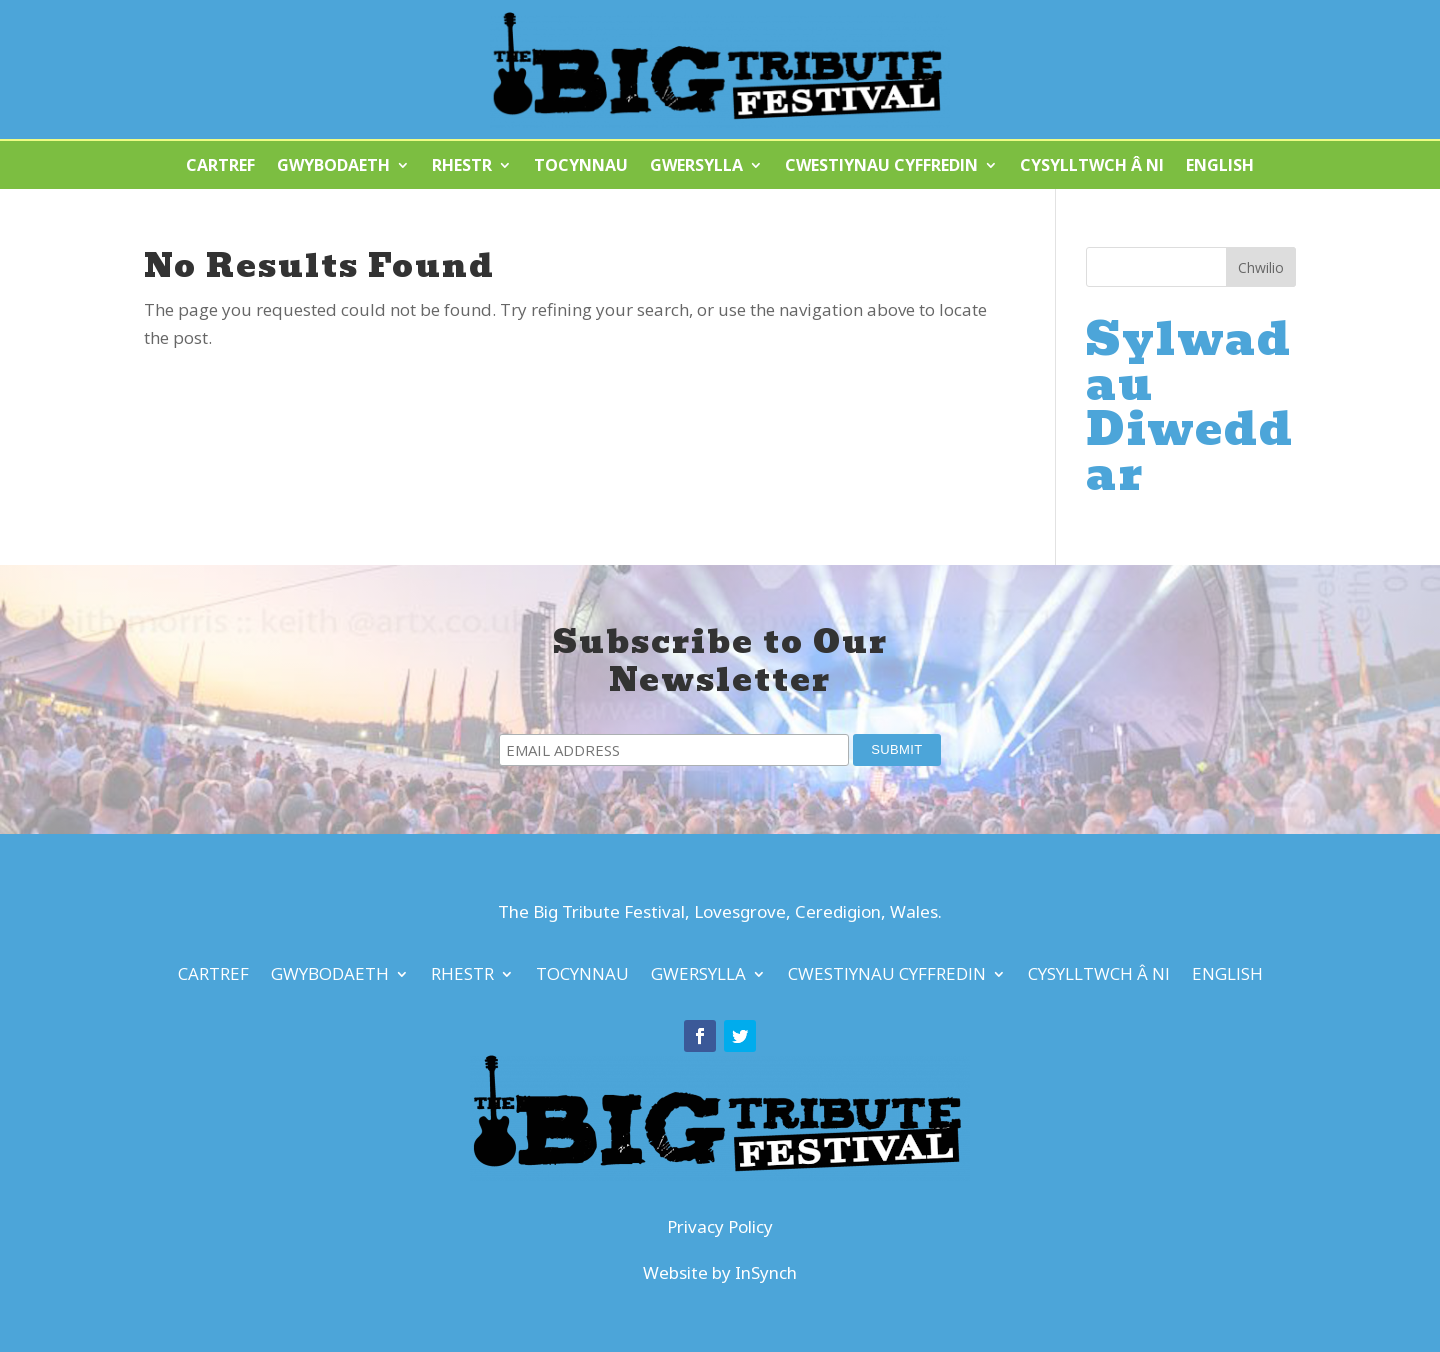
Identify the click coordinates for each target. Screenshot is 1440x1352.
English (1220, 167)
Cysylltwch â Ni (1092, 167)
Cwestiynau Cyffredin (881, 167)
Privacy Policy (720, 1226)
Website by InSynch (720, 1272)
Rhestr (462, 167)
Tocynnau (581, 167)
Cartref (220, 167)
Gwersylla (696, 167)
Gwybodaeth (333, 167)
